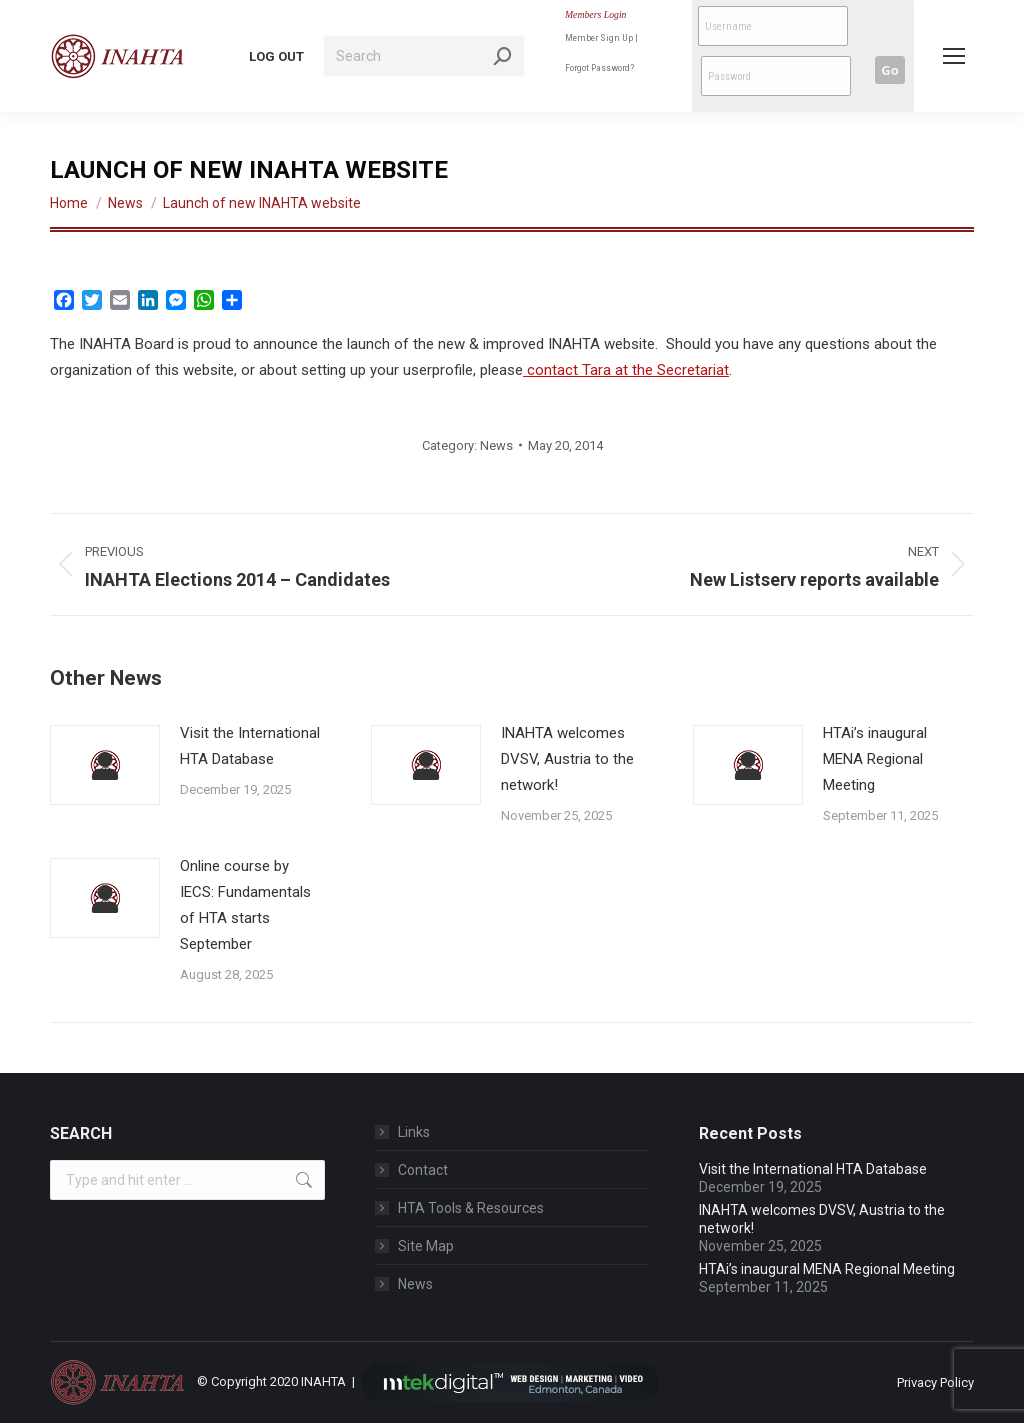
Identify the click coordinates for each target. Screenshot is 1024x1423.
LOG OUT (276, 56)
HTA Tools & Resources (471, 1208)
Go (889, 70)
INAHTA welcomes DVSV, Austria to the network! (567, 759)
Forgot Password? (599, 67)
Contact (423, 1170)
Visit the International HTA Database (250, 746)
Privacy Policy (935, 1382)
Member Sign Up (599, 37)
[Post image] (105, 765)
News (496, 445)
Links (414, 1132)
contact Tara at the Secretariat (626, 370)
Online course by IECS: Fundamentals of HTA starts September (245, 905)
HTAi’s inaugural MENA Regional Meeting (875, 759)
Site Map (426, 1246)
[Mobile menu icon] (954, 56)
